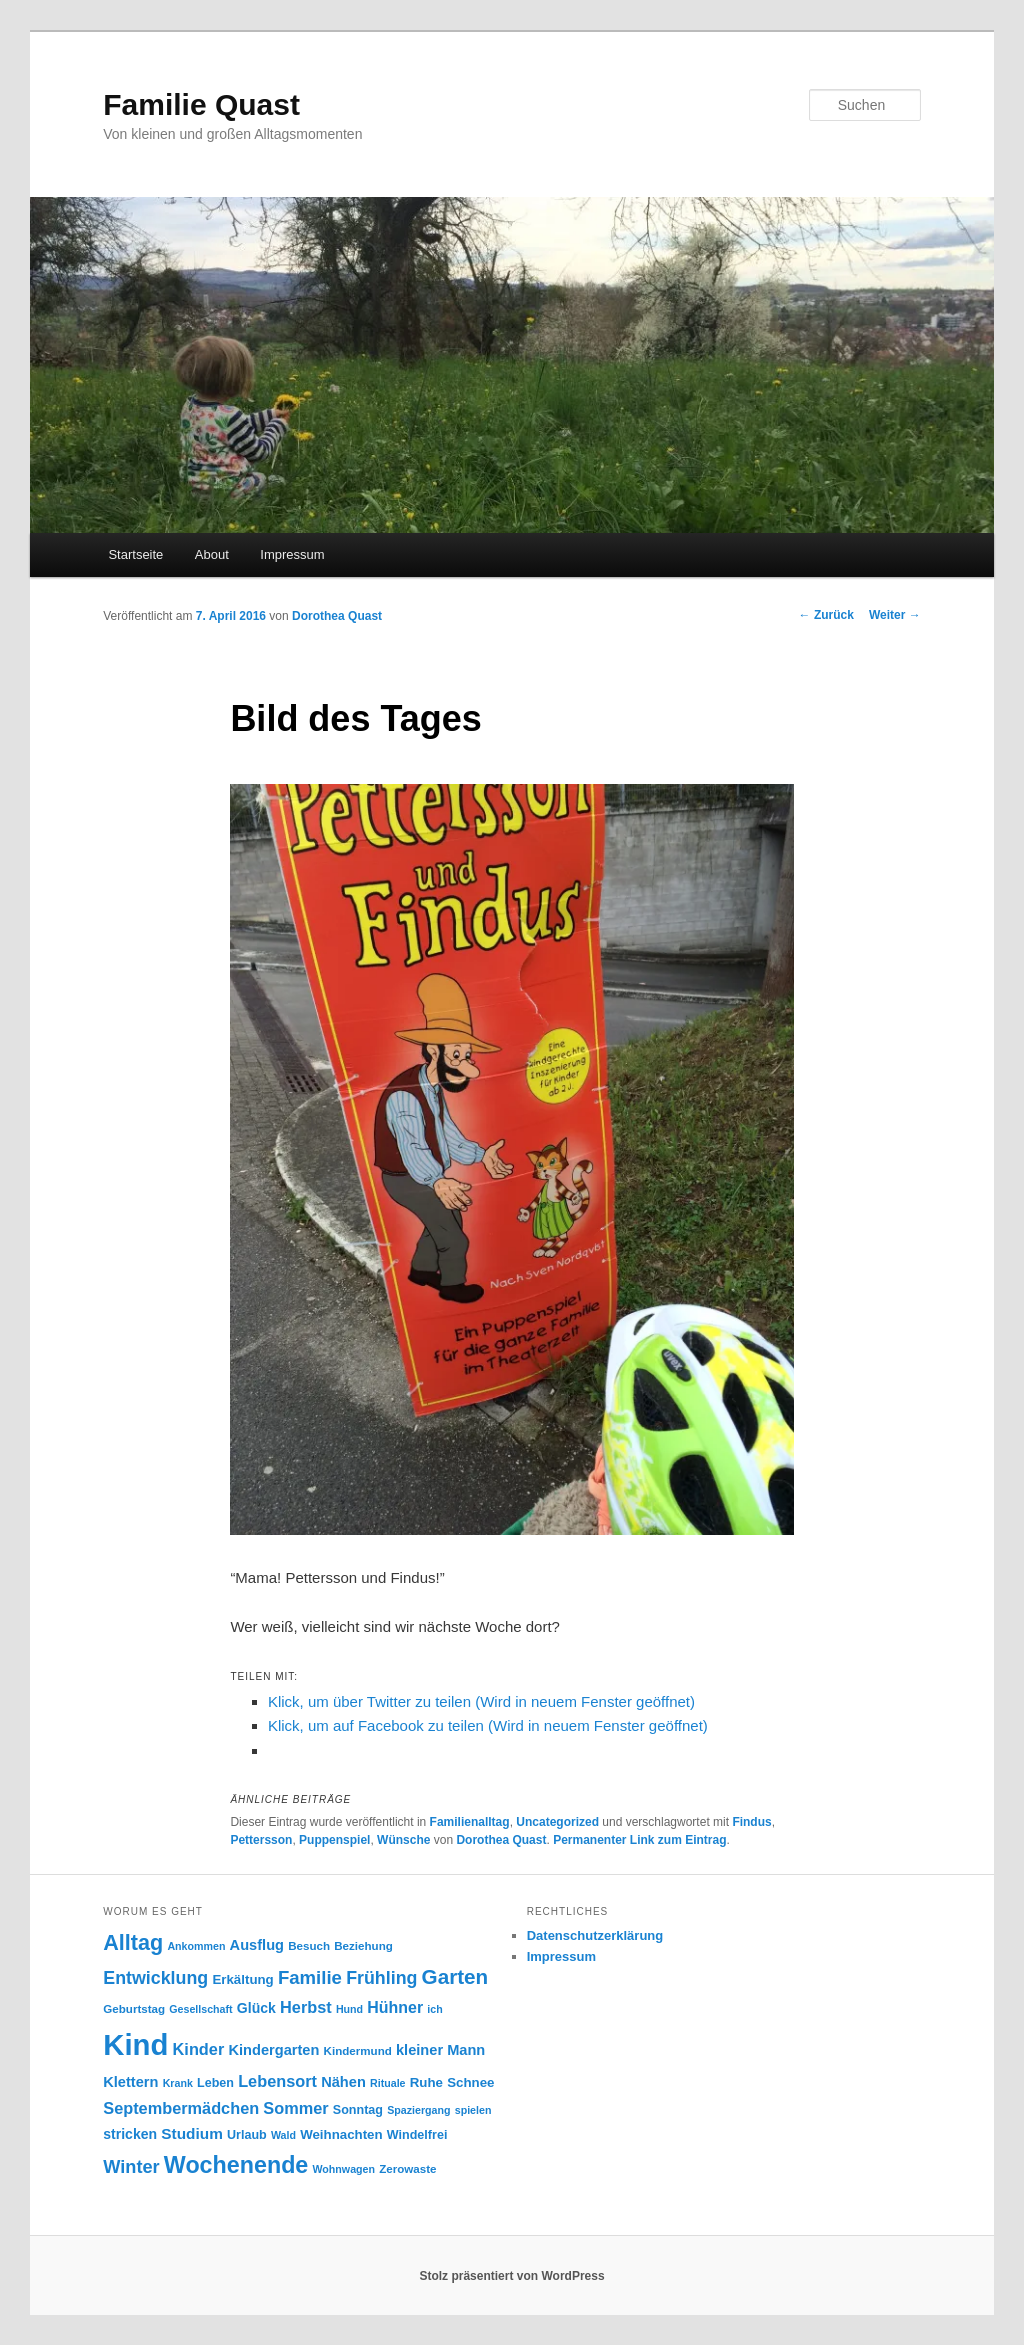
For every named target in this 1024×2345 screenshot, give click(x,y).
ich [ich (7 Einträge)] (434, 2009)
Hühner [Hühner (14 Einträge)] (395, 2007)
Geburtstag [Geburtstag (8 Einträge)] (134, 2008)
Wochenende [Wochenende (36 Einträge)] (236, 2165)
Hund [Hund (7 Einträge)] (349, 2009)
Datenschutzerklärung (595, 1935)
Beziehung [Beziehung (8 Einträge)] (363, 1945)
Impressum (292, 554)
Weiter (895, 615)
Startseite (135, 554)
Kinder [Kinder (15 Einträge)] (199, 2049)
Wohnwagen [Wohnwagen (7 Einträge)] (343, 2169)
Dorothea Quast (337, 616)
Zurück (826, 615)
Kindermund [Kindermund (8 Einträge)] (358, 2050)
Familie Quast (201, 104)
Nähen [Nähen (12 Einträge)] (343, 2082)
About (212, 554)
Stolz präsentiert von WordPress (511, 2276)
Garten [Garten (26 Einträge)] (455, 1976)
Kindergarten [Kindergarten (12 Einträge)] (273, 2050)
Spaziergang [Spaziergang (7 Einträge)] (418, 2110)
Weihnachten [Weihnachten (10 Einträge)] (341, 2134)
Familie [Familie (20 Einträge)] (310, 1977)
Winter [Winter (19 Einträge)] (131, 2167)
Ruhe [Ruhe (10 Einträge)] (426, 2082)
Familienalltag (470, 1822)
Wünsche (403, 1840)
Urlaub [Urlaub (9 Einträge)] (247, 2135)
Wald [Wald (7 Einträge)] (283, 2135)
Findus (751, 1822)
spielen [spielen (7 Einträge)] (473, 2110)
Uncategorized (557, 1822)
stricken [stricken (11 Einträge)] (130, 2134)
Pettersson (261, 1840)
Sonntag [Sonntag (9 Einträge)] (358, 2110)
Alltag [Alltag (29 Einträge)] (133, 1942)
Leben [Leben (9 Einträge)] (215, 2083)
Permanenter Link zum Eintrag (639, 1840)
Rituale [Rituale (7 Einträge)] (388, 2083)
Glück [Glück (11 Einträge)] (256, 2008)
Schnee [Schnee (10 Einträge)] (470, 2082)
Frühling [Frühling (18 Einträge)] (381, 1978)
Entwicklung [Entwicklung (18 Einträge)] (155, 1978)
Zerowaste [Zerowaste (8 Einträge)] (407, 2168)
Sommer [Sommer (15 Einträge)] (295, 2108)
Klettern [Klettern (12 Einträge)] (130, 2082)
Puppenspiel (334, 1840)
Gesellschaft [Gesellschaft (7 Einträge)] (200, 2009)
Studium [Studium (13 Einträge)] (192, 2133)
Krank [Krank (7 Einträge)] (178, 2083)
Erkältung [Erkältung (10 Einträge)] (242, 1979)
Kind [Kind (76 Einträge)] (135, 2044)
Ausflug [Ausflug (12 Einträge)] (257, 1945)
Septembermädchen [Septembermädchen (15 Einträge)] (181, 2108)
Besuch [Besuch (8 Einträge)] (309, 1945)
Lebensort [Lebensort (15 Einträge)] (277, 2081)
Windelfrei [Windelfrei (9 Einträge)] (417, 2135)
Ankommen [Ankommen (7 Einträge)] (196, 1946)
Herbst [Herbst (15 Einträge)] (306, 2007)
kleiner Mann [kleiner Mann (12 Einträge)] (440, 2050)
